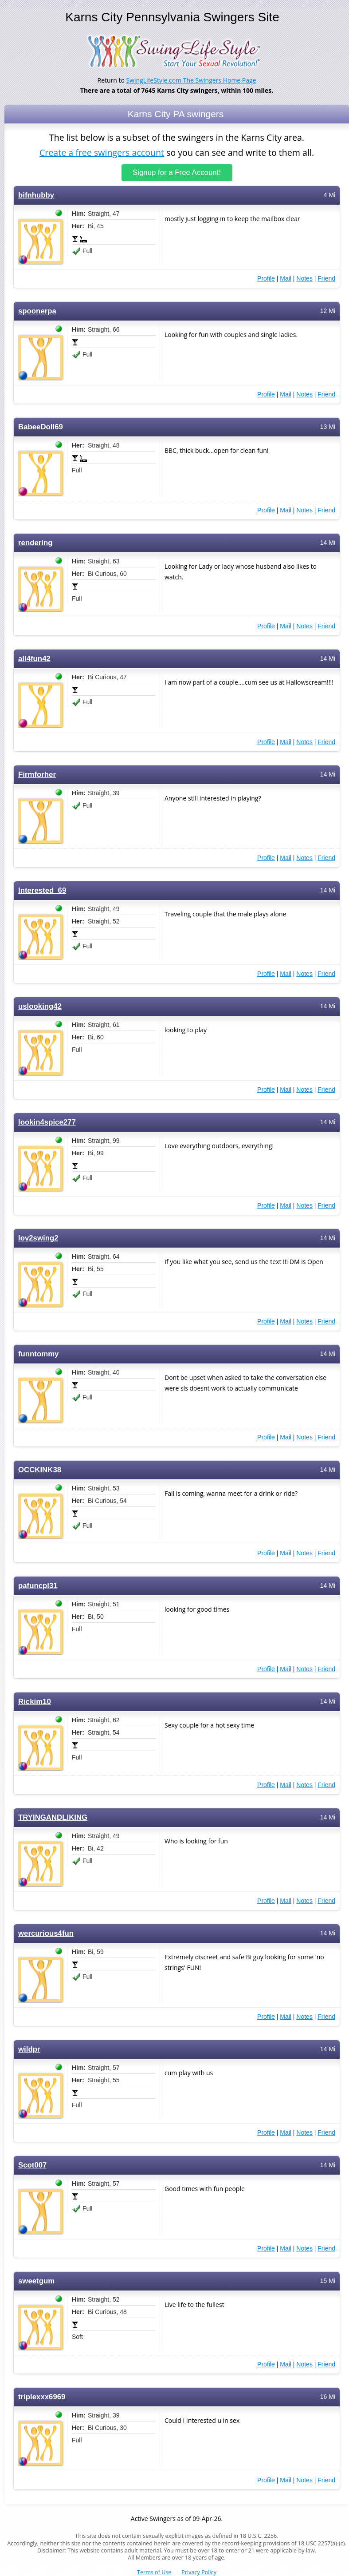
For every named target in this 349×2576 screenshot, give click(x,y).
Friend (326, 277)
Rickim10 (34, 1701)
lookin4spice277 (47, 1122)
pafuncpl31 (38, 1585)
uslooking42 (40, 1006)
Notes (304, 277)
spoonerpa (37, 310)
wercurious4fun (46, 1933)
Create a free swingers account (101, 152)
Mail (285, 277)
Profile (266, 277)
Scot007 (32, 2164)
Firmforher (37, 774)
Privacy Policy (198, 2572)
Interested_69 (42, 890)
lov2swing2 (38, 1237)
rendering (35, 542)
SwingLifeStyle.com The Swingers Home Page (191, 80)
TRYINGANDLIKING (52, 1817)
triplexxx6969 (41, 2396)
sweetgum (36, 2280)
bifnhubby (36, 194)
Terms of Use (154, 2572)
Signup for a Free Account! (177, 172)
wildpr (29, 2049)
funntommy (38, 1353)
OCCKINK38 (39, 1469)
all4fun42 (34, 658)
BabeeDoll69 (40, 426)
